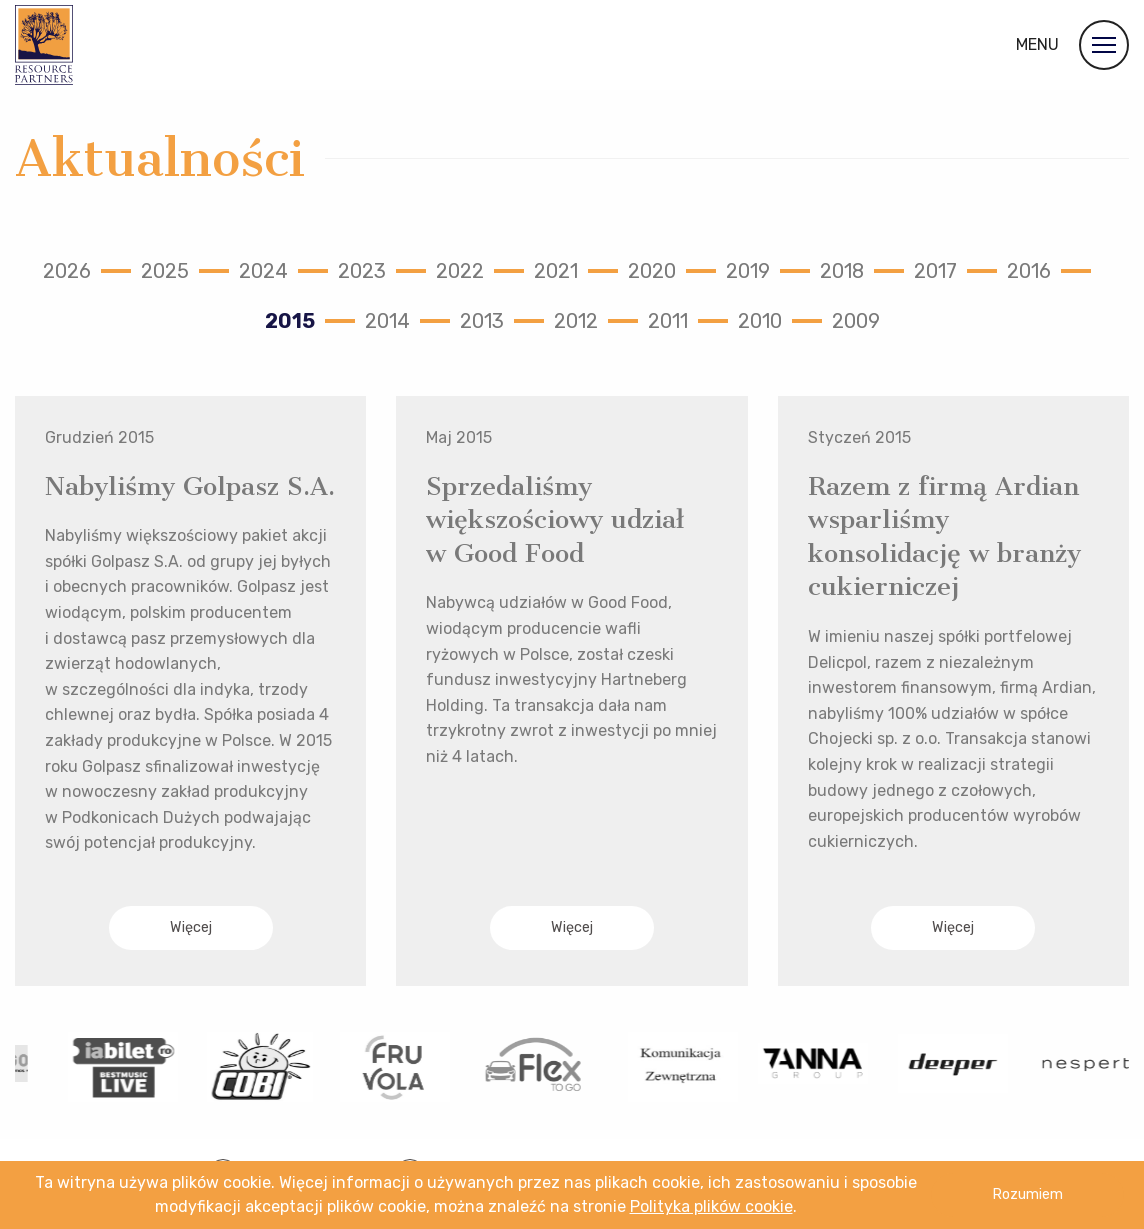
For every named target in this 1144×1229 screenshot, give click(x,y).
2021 (556, 271)
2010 (760, 321)
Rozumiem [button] (1027, 1194)
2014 (387, 321)
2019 (748, 271)
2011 (668, 321)
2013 (482, 321)
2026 (67, 271)
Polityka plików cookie (711, 1206)
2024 (263, 271)
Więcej (191, 927)
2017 (935, 271)
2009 (856, 321)
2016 (1029, 271)
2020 (652, 271)
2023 (362, 271)
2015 (290, 321)
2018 (842, 271)
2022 (460, 271)
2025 (165, 271)
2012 (576, 321)
